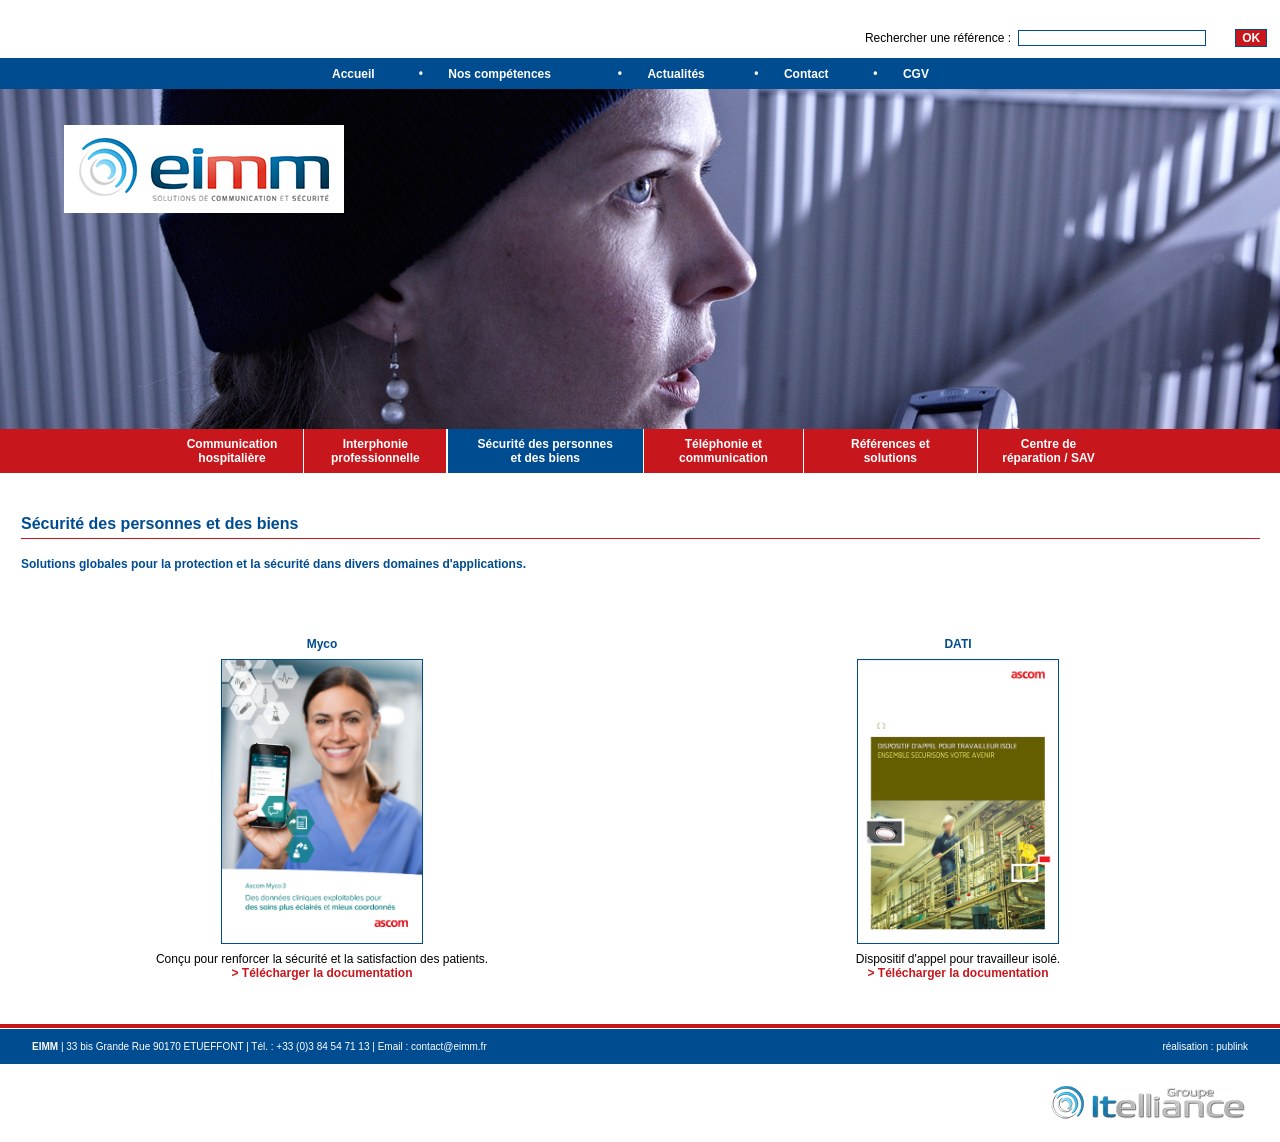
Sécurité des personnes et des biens (545, 451)
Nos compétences (499, 74)
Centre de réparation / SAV (1048, 451)
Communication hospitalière (232, 451)
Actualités (675, 74)
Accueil (353, 74)
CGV (916, 74)
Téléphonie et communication (723, 451)
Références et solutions (890, 451)
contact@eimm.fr (449, 1046)
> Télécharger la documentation (321, 973)
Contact (806, 74)
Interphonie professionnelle (375, 451)
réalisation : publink (1205, 1046)
